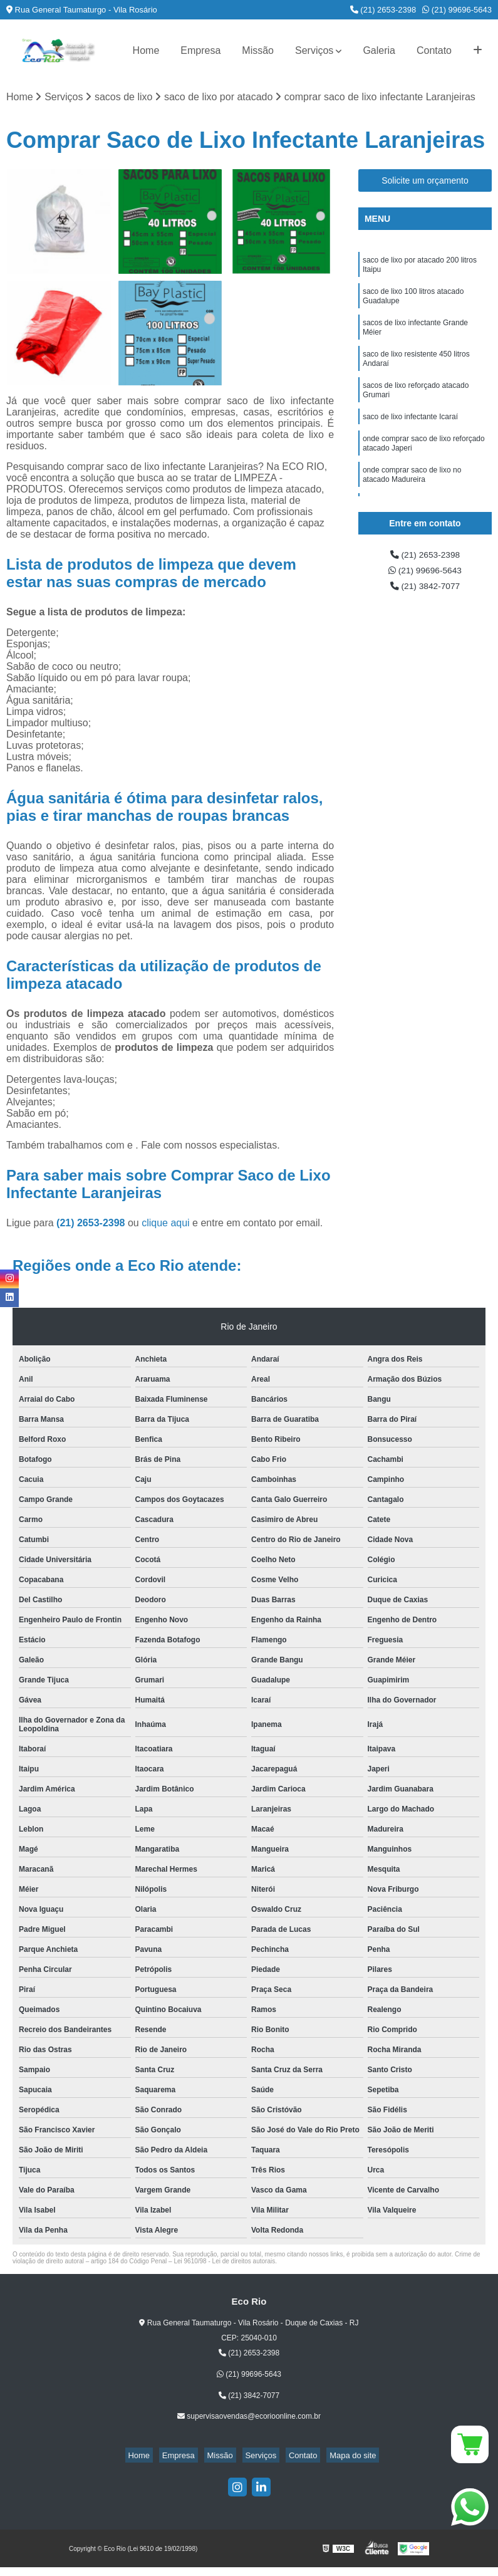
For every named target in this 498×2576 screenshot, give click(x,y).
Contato (434, 50)
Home (146, 50)
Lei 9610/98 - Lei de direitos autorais (224, 2263)
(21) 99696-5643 (457, 9)
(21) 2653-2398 (383, 9)
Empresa (200, 50)
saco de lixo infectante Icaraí (410, 438)
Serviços (314, 50)
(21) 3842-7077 (425, 592)
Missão (258, 50)
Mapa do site (337, 2456)
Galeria (379, 50)
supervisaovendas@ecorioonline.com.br (249, 2418)
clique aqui (166, 1224)
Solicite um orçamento (425, 182)
